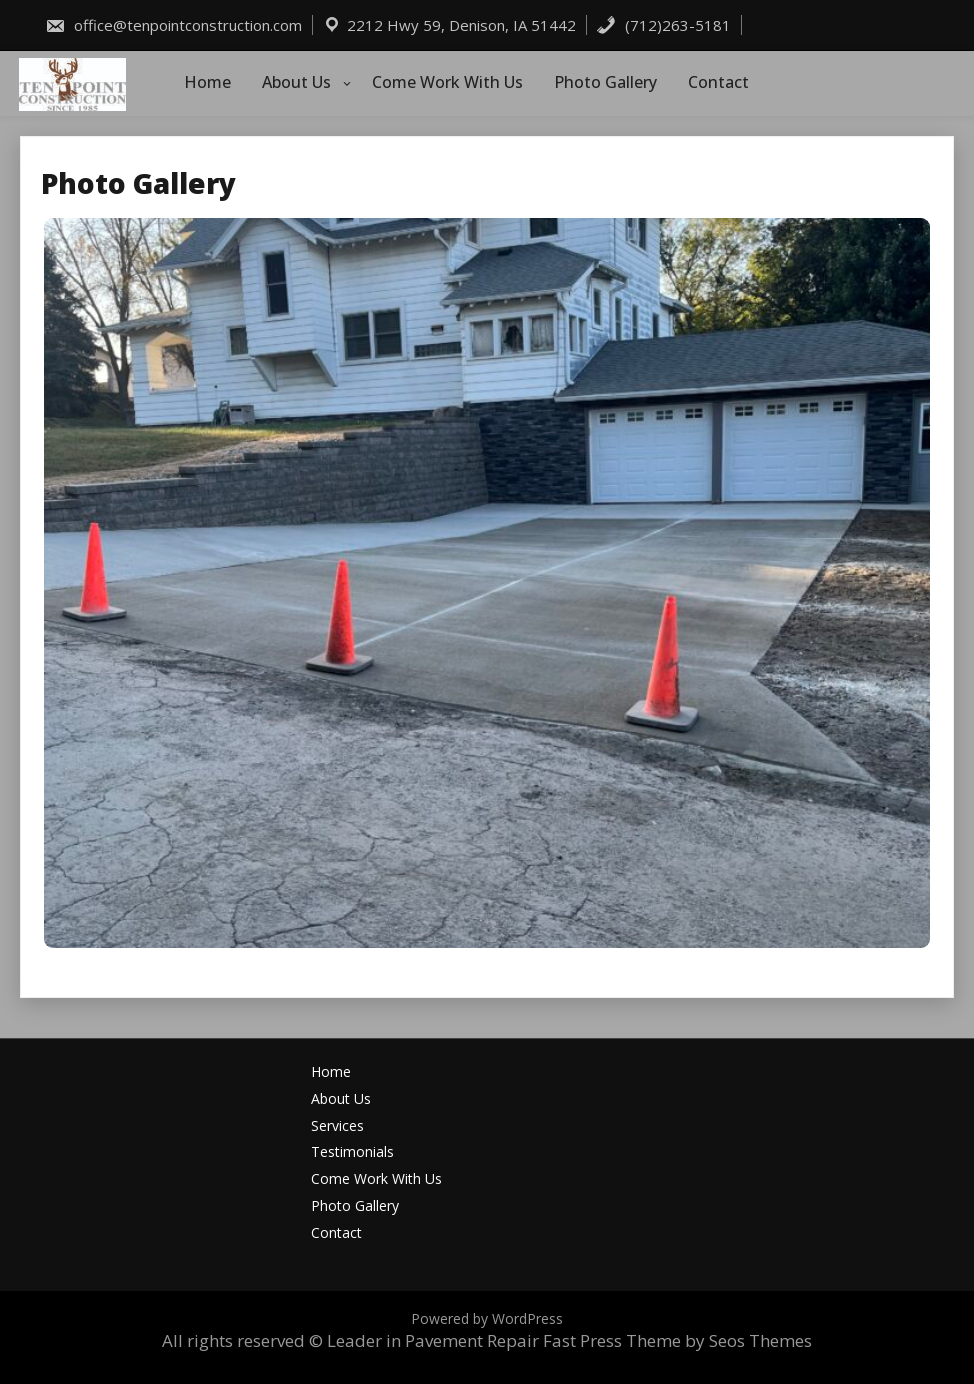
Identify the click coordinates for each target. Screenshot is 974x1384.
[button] (487, 583)
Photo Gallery (605, 82)
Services (337, 1126)
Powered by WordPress (487, 1318)
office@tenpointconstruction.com (173, 25)
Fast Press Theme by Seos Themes (677, 1340)
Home (207, 82)
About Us (296, 82)
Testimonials (352, 1152)
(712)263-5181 (663, 25)
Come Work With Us (447, 82)
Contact (718, 82)
